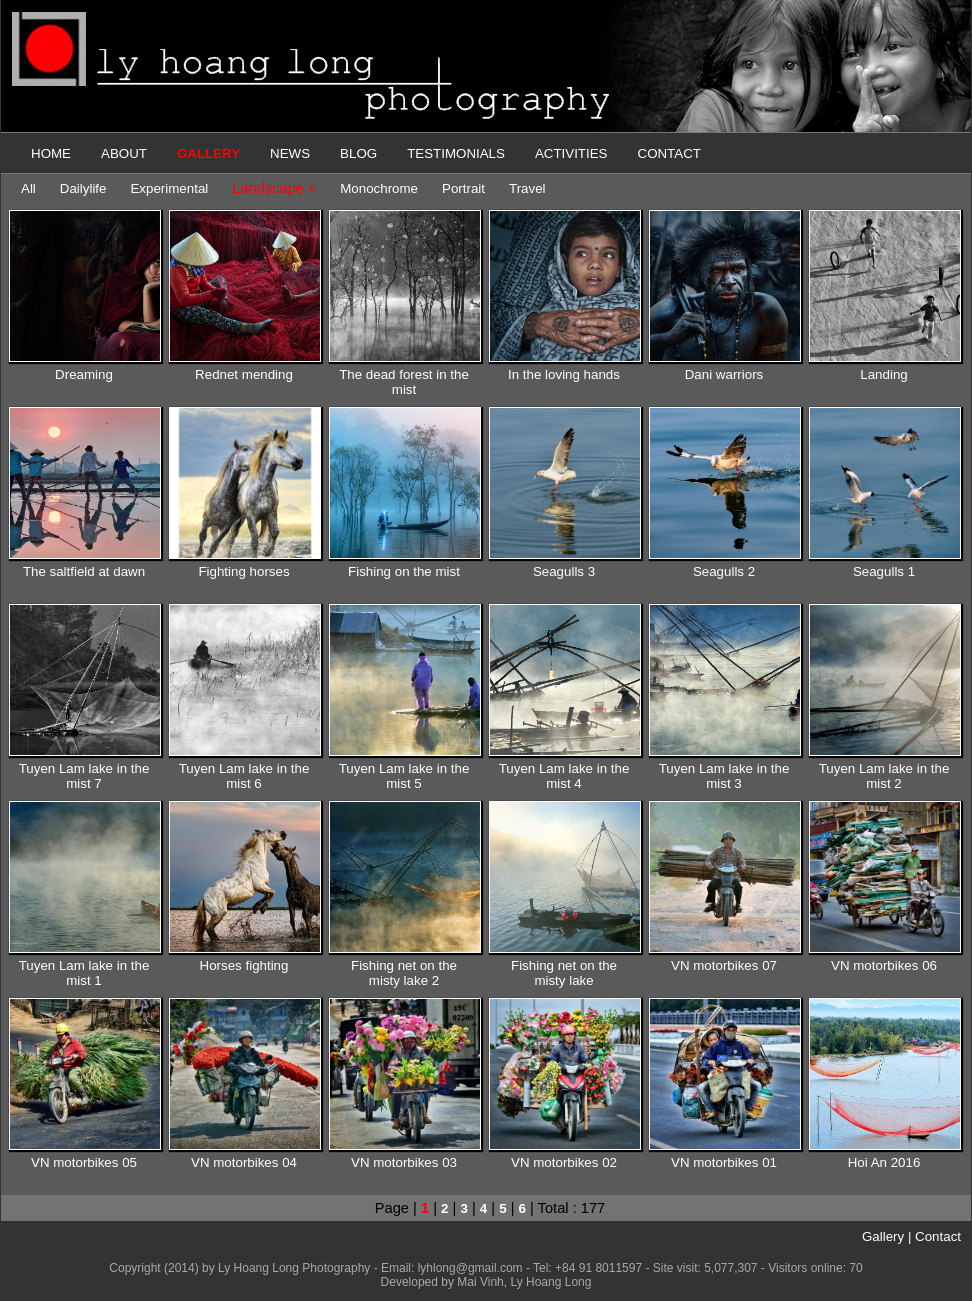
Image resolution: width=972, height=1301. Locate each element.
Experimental (169, 188)
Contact (938, 1236)
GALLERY (208, 153)
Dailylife (83, 188)
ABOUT (124, 153)
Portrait (463, 188)
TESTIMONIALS (456, 153)
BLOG (358, 153)
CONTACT (669, 153)
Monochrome (379, 188)
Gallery (883, 1236)
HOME (51, 153)
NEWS (290, 153)
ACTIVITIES (571, 153)
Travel (527, 188)
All (28, 188)
